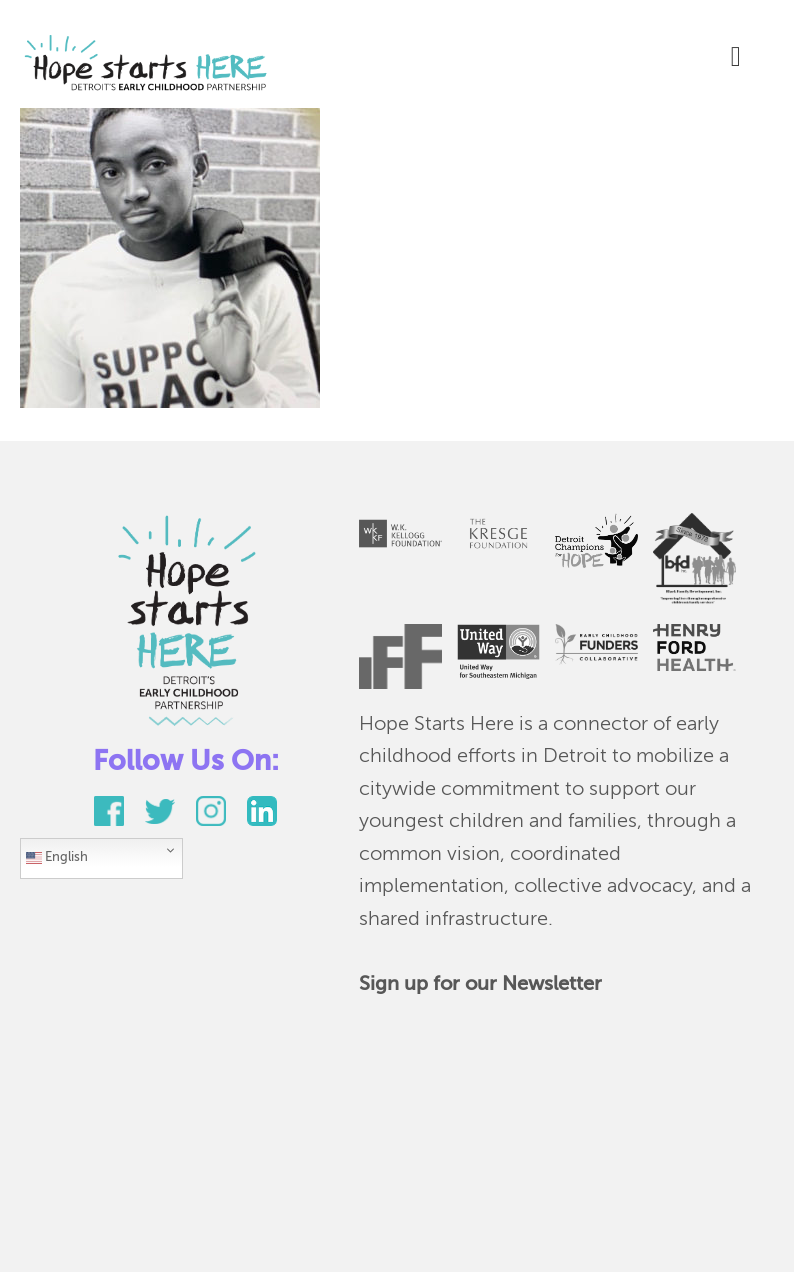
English (57, 858)
